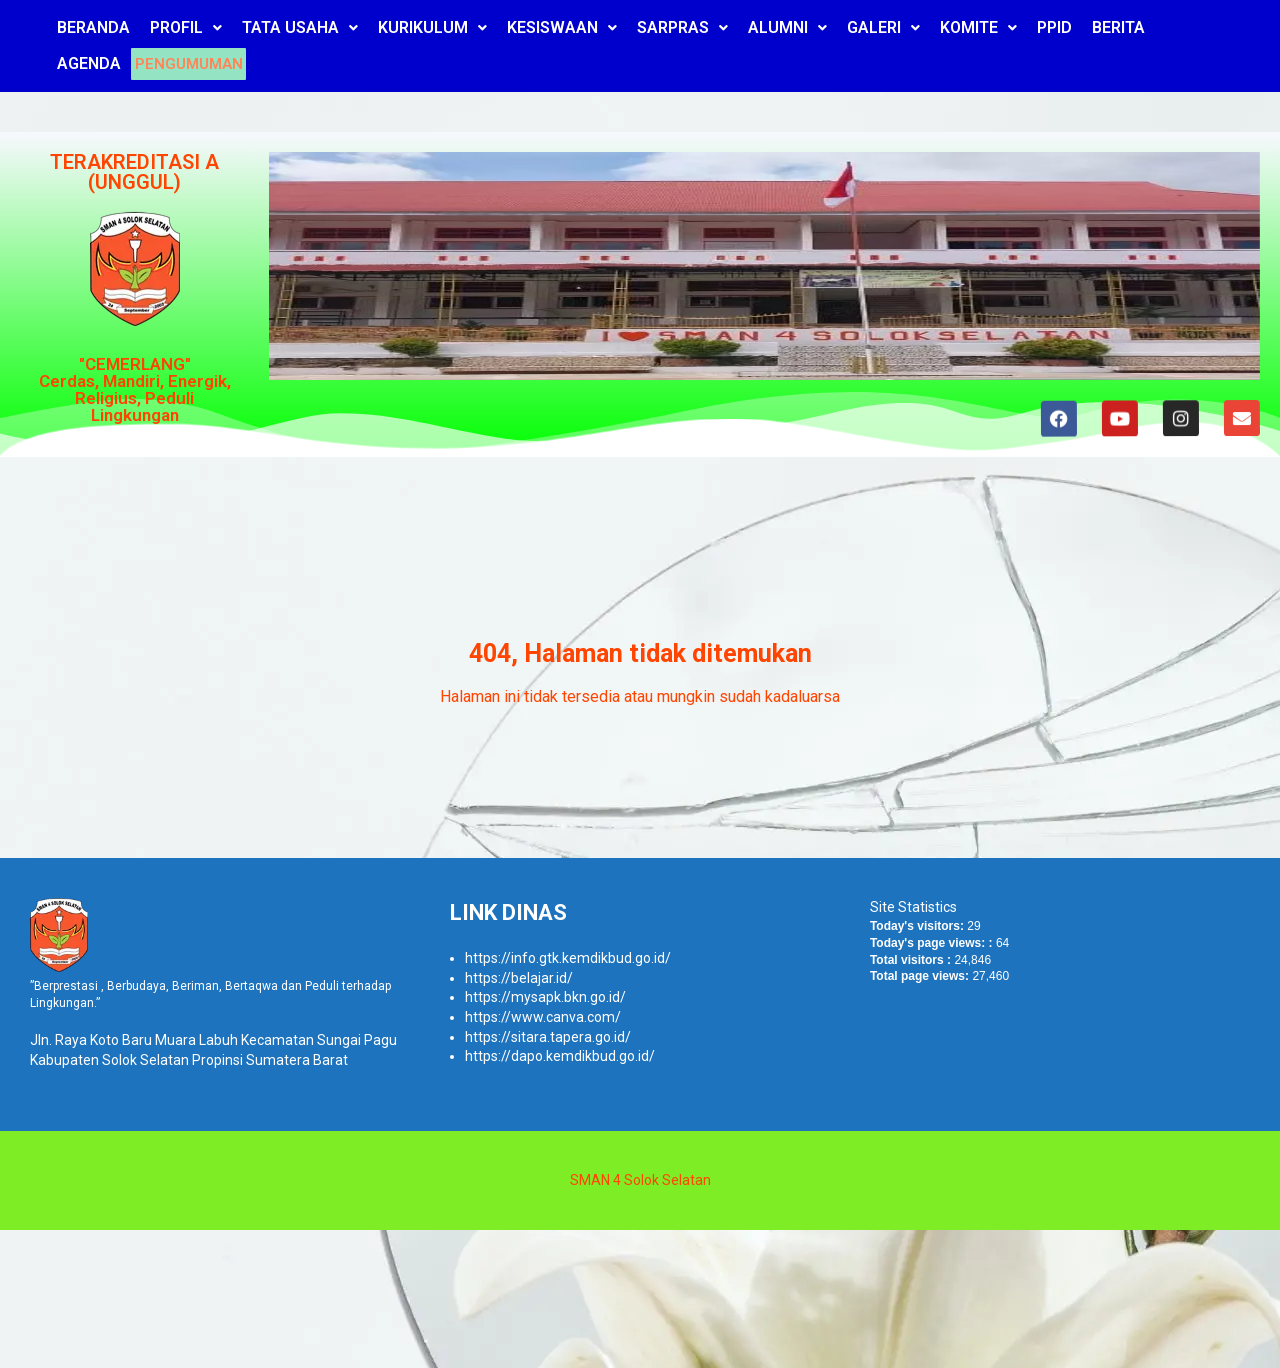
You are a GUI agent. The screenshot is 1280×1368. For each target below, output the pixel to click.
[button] (186, 28)
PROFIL (186, 27)
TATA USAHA (300, 27)
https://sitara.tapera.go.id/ (548, 1037)
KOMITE (978, 27)
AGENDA (89, 63)
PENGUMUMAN (195, 64)
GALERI (883, 27)
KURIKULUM (432, 27)
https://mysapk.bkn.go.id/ (545, 997)
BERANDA (93, 27)
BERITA (1118, 27)
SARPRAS (682, 27)
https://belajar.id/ (519, 978)
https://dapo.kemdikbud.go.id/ (560, 1056)
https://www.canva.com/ (543, 1017)
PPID (1054, 27)
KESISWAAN (562, 27)
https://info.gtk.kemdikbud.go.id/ (568, 958)
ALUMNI (787, 27)
